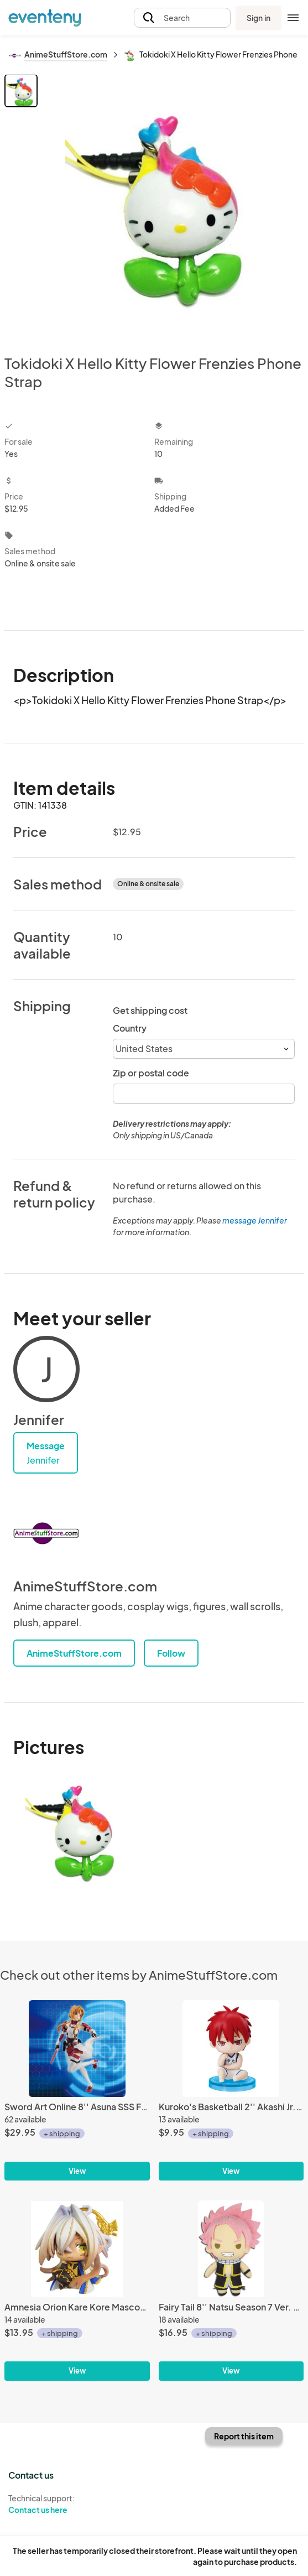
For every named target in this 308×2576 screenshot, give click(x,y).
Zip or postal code (151, 1073)
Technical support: (77, 2504)
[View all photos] (172, 205)
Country (130, 1028)
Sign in (258, 18)
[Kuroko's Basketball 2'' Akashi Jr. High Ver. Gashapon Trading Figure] (231, 2048)
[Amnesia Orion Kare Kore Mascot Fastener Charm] (77, 2248)
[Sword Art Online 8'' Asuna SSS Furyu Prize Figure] (77, 2048)
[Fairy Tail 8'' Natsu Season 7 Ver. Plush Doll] (231, 2248)
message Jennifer (254, 1220)
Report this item (244, 2436)
